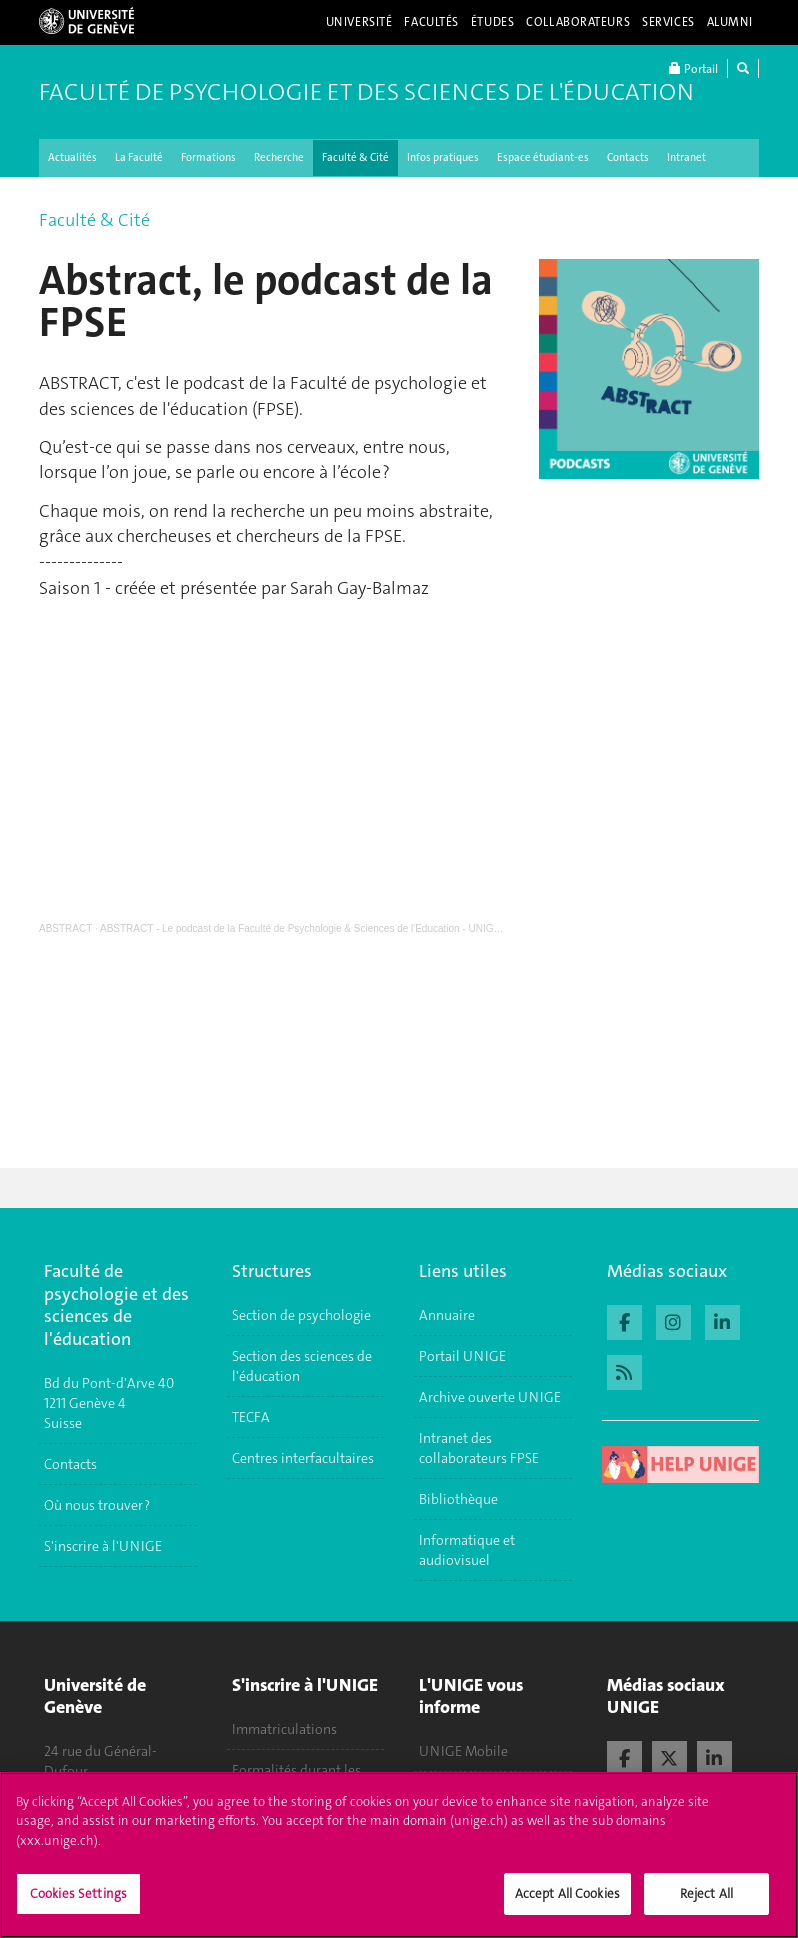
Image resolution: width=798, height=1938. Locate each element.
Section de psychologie (301, 1315)
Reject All (706, 1893)
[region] (399, 1855)
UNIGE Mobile (463, 1751)
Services (668, 22)
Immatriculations (284, 1729)
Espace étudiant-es (543, 157)
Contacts (628, 157)
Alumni (730, 22)
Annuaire (447, 1315)
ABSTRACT (65, 928)
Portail (693, 68)
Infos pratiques (443, 157)
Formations (208, 157)
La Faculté (139, 157)
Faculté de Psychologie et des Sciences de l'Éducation (366, 92)
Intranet (686, 157)
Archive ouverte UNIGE (490, 1397)
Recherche (279, 157)
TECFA (251, 1417)
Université (359, 22)
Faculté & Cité (355, 157)
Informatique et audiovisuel (467, 1550)
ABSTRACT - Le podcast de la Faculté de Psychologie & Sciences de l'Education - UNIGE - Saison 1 (324, 928)
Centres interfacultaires (303, 1458)
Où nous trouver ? (97, 1505)
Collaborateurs (578, 22)
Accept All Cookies (567, 1893)
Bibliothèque (458, 1499)
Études (492, 22)
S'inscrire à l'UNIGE (103, 1546)
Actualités (72, 157)
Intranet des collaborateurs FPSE (479, 1448)
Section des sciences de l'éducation (302, 1366)
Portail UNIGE (462, 1356)
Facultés (431, 22)
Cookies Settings (78, 1893)
